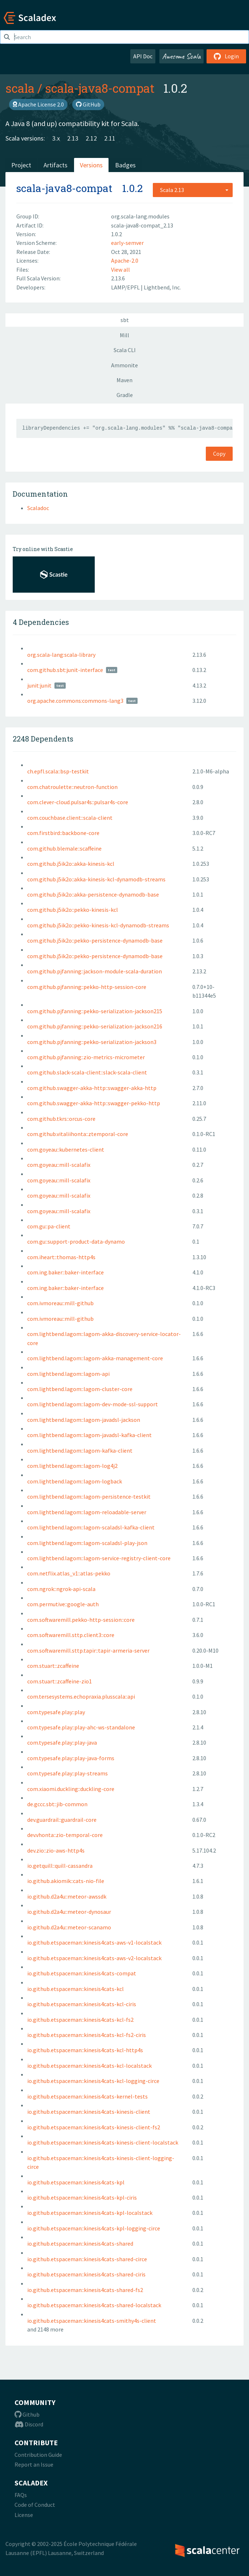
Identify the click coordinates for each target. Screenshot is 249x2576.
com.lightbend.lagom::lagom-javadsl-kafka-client (89, 1435)
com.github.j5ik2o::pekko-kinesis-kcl (72, 909)
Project (21, 165)
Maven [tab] (124, 380)
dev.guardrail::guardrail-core (62, 1819)
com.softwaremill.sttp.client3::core (70, 1634)
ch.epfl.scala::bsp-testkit (58, 771)
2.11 (109, 138)
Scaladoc (38, 508)
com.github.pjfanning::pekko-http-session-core (86, 986)
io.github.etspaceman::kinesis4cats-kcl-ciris (81, 2004)
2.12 (91, 138)
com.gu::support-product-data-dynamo (76, 1241)
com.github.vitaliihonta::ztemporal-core (77, 1133)
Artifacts (56, 165)
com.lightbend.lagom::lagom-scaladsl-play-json (87, 1542)
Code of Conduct (35, 2504)
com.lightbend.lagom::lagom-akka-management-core (95, 1358)
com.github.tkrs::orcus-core (61, 1118)
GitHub (88, 104)
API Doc (142, 56)
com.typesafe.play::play (56, 1712)
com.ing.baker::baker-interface (65, 1272)
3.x (56, 138)
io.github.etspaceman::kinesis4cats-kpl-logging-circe (93, 2228)
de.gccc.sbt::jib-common (57, 1804)
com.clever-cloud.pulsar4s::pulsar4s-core (77, 802)
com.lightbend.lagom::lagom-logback (74, 1481)
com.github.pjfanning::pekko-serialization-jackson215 (94, 1011)
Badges (125, 165)
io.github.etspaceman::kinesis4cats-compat (81, 1973)
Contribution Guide (38, 2454)
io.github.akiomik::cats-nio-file (65, 1880)
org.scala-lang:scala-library (61, 654)
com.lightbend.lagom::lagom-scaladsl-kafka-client (91, 1527)
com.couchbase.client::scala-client (70, 817)
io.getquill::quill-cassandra (60, 1865)
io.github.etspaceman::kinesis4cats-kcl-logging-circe (93, 2080)
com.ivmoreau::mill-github (60, 1303)
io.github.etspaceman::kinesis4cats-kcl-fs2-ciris (86, 2034)
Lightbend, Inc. (162, 287)
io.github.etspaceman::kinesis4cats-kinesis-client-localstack (102, 2142)
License (24, 2514)
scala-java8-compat (100, 88)
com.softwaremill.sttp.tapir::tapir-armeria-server (88, 1650)
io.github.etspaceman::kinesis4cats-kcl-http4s (85, 2050)
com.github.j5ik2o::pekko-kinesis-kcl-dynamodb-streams (98, 925)
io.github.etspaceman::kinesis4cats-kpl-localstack (89, 2212)
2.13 (72, 138)
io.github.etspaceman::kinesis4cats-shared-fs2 (85, 2289)
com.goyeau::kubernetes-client (65, 1149)
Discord (29, 2424)
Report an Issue (34, 2464)
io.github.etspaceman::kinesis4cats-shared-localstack (94, 2305)
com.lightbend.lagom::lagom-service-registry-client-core (99, 1558)
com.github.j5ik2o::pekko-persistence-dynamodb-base (95, 940)
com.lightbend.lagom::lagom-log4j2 (72, 1465)
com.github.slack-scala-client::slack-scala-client (87, 1072)
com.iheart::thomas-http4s (61, 1257)
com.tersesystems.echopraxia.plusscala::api (81, 1696)
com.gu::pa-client (48, 1226)
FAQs (21, 2494)
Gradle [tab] (125, 394)
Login (226, 56)
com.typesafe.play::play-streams (67, 1773)
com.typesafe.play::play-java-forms (70, 1758)
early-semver (127, 242)
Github (27, 2414)
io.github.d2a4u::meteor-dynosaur (69, 1911)
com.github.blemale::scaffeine (64, 848)
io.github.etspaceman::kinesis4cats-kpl (75, 2182)
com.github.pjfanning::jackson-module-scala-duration (94, 971)
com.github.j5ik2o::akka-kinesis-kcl (70, 863)
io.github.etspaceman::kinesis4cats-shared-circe (87, 2259)
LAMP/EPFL (126, 287)
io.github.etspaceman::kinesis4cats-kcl (75, 1988)
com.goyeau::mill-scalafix (58, 1164)
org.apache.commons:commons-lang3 (75, 700)
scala (19, 88)
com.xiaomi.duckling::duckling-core (70, 1788)
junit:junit (39, 685)
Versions (91, 165)
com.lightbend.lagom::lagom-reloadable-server (86, 1512)
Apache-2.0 (124, 260)
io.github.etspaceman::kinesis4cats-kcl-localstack (89, 2065)
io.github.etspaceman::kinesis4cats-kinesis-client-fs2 (93, 2127)
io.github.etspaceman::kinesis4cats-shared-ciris (86, 2274)
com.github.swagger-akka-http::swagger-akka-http (91, 1087)
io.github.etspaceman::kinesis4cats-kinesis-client (88, 2111)
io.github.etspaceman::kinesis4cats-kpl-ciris (82, 2197)
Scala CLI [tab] (125, 350)
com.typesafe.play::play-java (62, 1742)
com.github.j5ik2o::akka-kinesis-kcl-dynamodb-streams (96, 879)
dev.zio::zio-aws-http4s (56, 1850)
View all (120, 269)
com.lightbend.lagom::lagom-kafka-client (79, 1450)
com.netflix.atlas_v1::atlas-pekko (68, 1573)
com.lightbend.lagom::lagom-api (68, 1373)
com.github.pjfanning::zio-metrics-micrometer (86, 1057)
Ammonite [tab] (124, 365)
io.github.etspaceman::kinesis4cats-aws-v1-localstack (94, 1942)
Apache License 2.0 (38, 104)
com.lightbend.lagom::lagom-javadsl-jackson (83, 1419)
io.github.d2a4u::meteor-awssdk (66, 1896)
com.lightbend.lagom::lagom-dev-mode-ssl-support (92, 1404)
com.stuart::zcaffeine (53, 1665)
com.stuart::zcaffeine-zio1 (59, 1681)
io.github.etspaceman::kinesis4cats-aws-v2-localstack (94, 1958)
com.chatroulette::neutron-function (72, 786)
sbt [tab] (125, 319)
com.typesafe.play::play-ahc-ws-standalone (81, 1727)
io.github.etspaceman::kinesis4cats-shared (80, 2243)
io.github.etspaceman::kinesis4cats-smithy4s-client (91, 2320)
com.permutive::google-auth (63, 1604)
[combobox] (193, 190)
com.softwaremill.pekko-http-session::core (81, 1619)
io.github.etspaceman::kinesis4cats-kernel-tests (87, 2096)
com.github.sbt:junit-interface (65, 669)
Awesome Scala (181, 56)
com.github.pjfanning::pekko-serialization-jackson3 (91, 1041)
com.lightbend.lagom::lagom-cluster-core (79, 1389)
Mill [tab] (124, 335)
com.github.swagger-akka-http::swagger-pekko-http (93, 1103)
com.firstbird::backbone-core (63, 832)
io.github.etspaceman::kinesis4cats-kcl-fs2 (80, 2019)
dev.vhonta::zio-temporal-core (65, 1834)
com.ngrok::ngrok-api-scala (61, 1588)
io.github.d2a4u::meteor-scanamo (69, 1927)
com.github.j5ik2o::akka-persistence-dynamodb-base (93, 894)
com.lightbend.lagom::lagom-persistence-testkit (89, 1496)
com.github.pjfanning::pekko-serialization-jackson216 (94, 1026)
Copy (219, 453)
